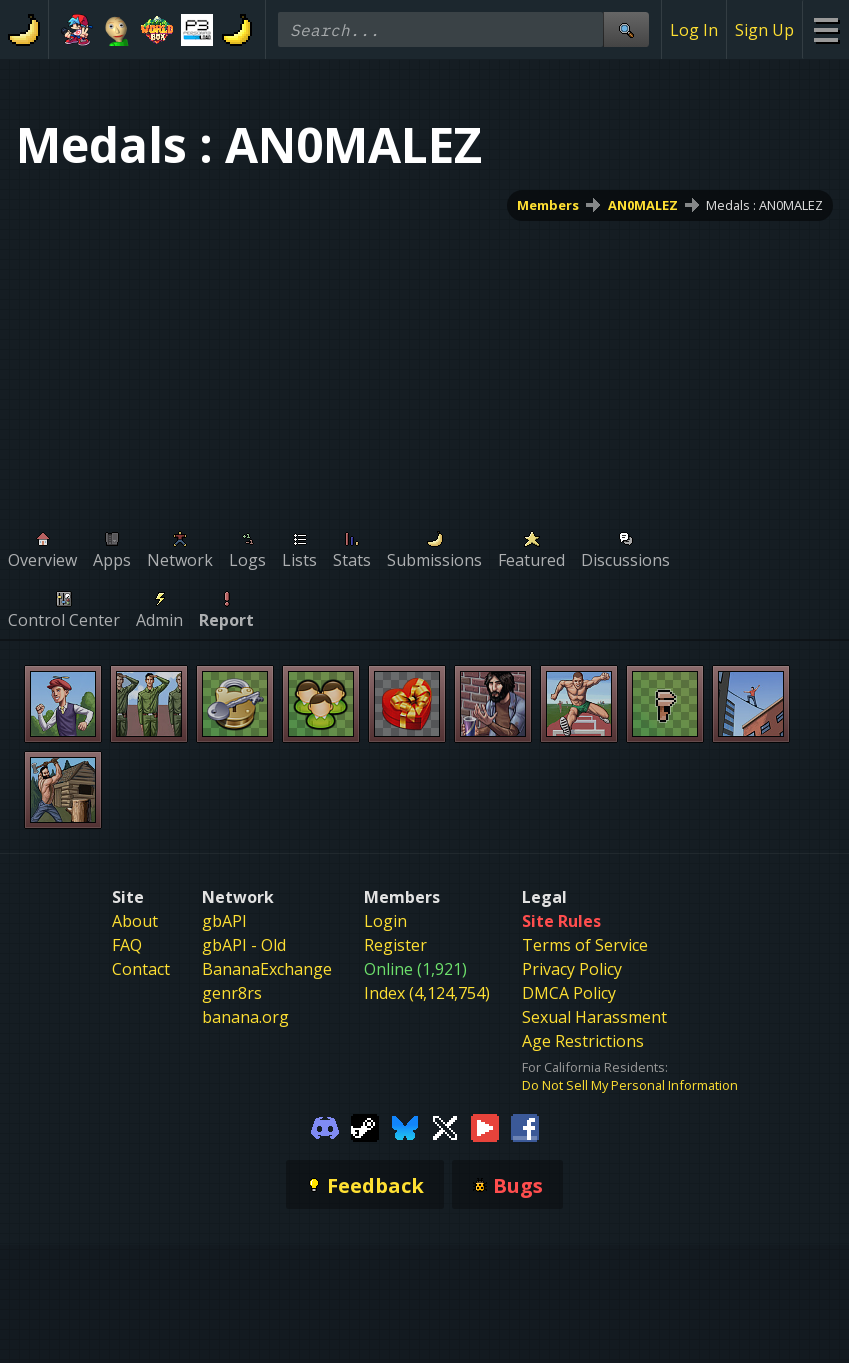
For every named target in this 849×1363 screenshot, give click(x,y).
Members (548, 205)
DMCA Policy (569, 993)
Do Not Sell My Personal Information (630, 1085)
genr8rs (232, 993)
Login (385, 921)
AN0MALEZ (643, 205)
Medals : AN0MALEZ (764, 205)
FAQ (127, 945)
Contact (141, 969)
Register (395, 945)
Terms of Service (585, 945)
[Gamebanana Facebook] (525, 1126)
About (135, 921)
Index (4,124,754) (427, 993)
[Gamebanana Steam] (365, 1126)
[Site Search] (626, 29)
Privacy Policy (572, 969)
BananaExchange (267, 969)
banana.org (245, 1017)
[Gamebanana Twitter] (445, 1126)
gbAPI (224, 921)
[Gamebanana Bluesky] (405, 1126)
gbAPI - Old (244, 945)
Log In (694, 30)
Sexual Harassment (594, 1017)
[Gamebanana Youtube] (485, 1126)
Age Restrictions (583, 1041)
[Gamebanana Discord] (325, 1126)
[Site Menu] (825, 29)
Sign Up (764, 30)
